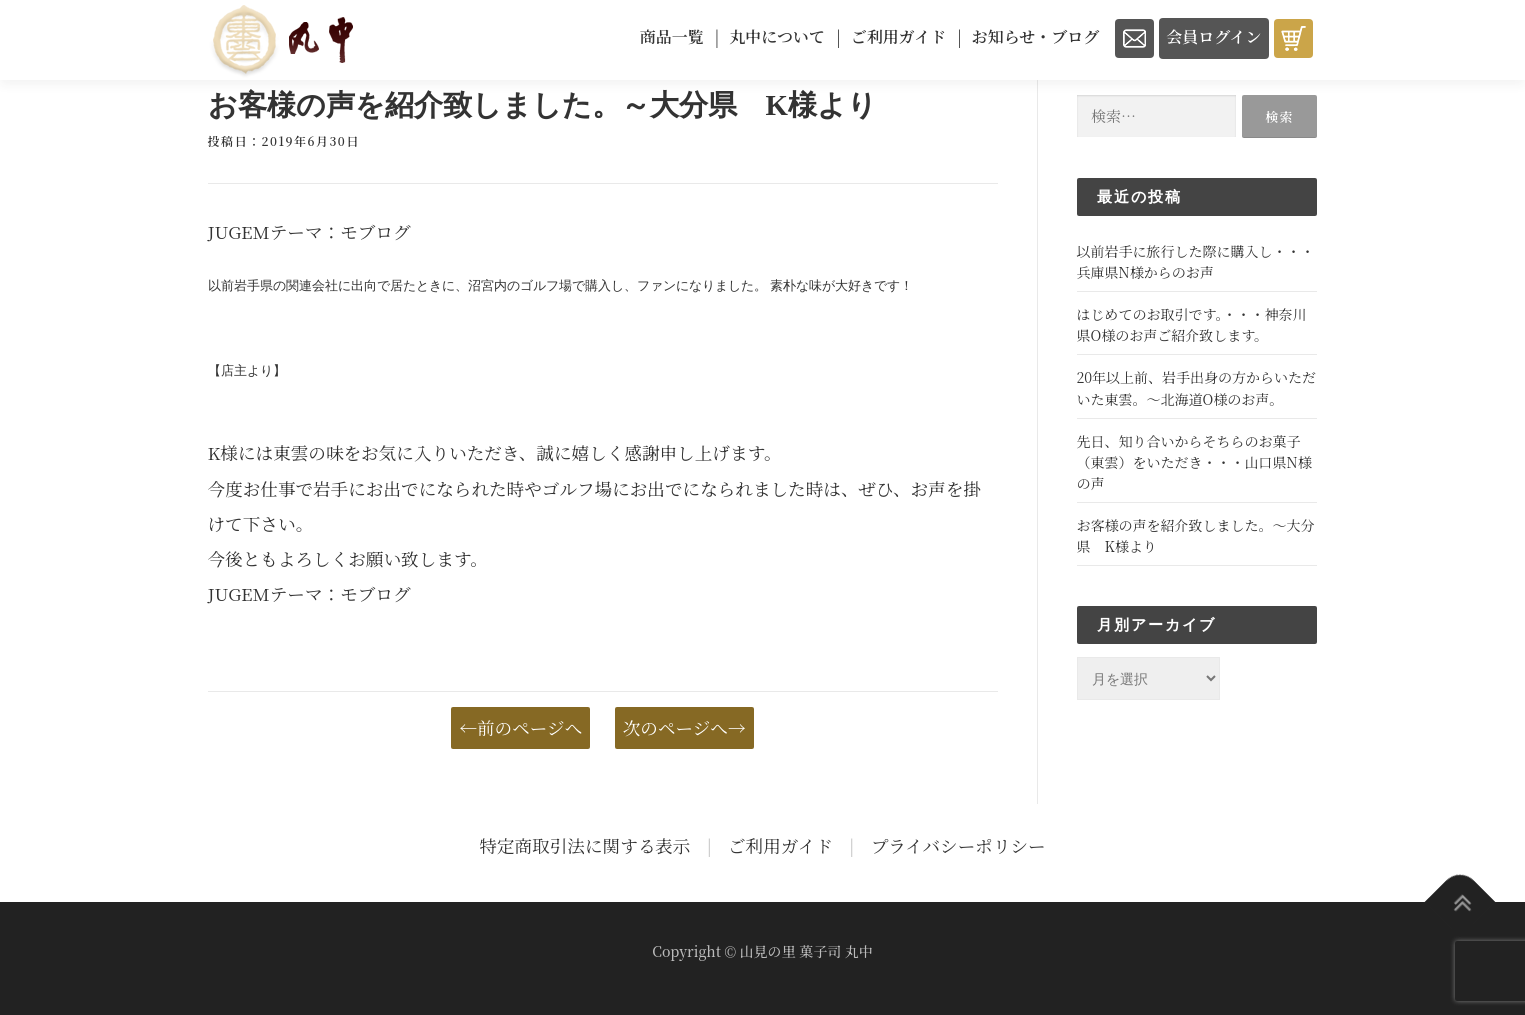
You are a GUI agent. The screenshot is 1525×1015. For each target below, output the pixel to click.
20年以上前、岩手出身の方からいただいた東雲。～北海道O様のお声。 (1197, 387)
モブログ (375, 231)
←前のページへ (520, 727)
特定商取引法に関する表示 (584, 845)
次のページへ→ (684, 727)
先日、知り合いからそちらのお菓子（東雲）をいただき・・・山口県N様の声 (1194, 462)
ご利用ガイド (780, 845)
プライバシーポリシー (958, 845)
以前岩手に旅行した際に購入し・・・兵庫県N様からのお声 (1196, 261)
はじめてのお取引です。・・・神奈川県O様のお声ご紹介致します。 (1192, 324)
